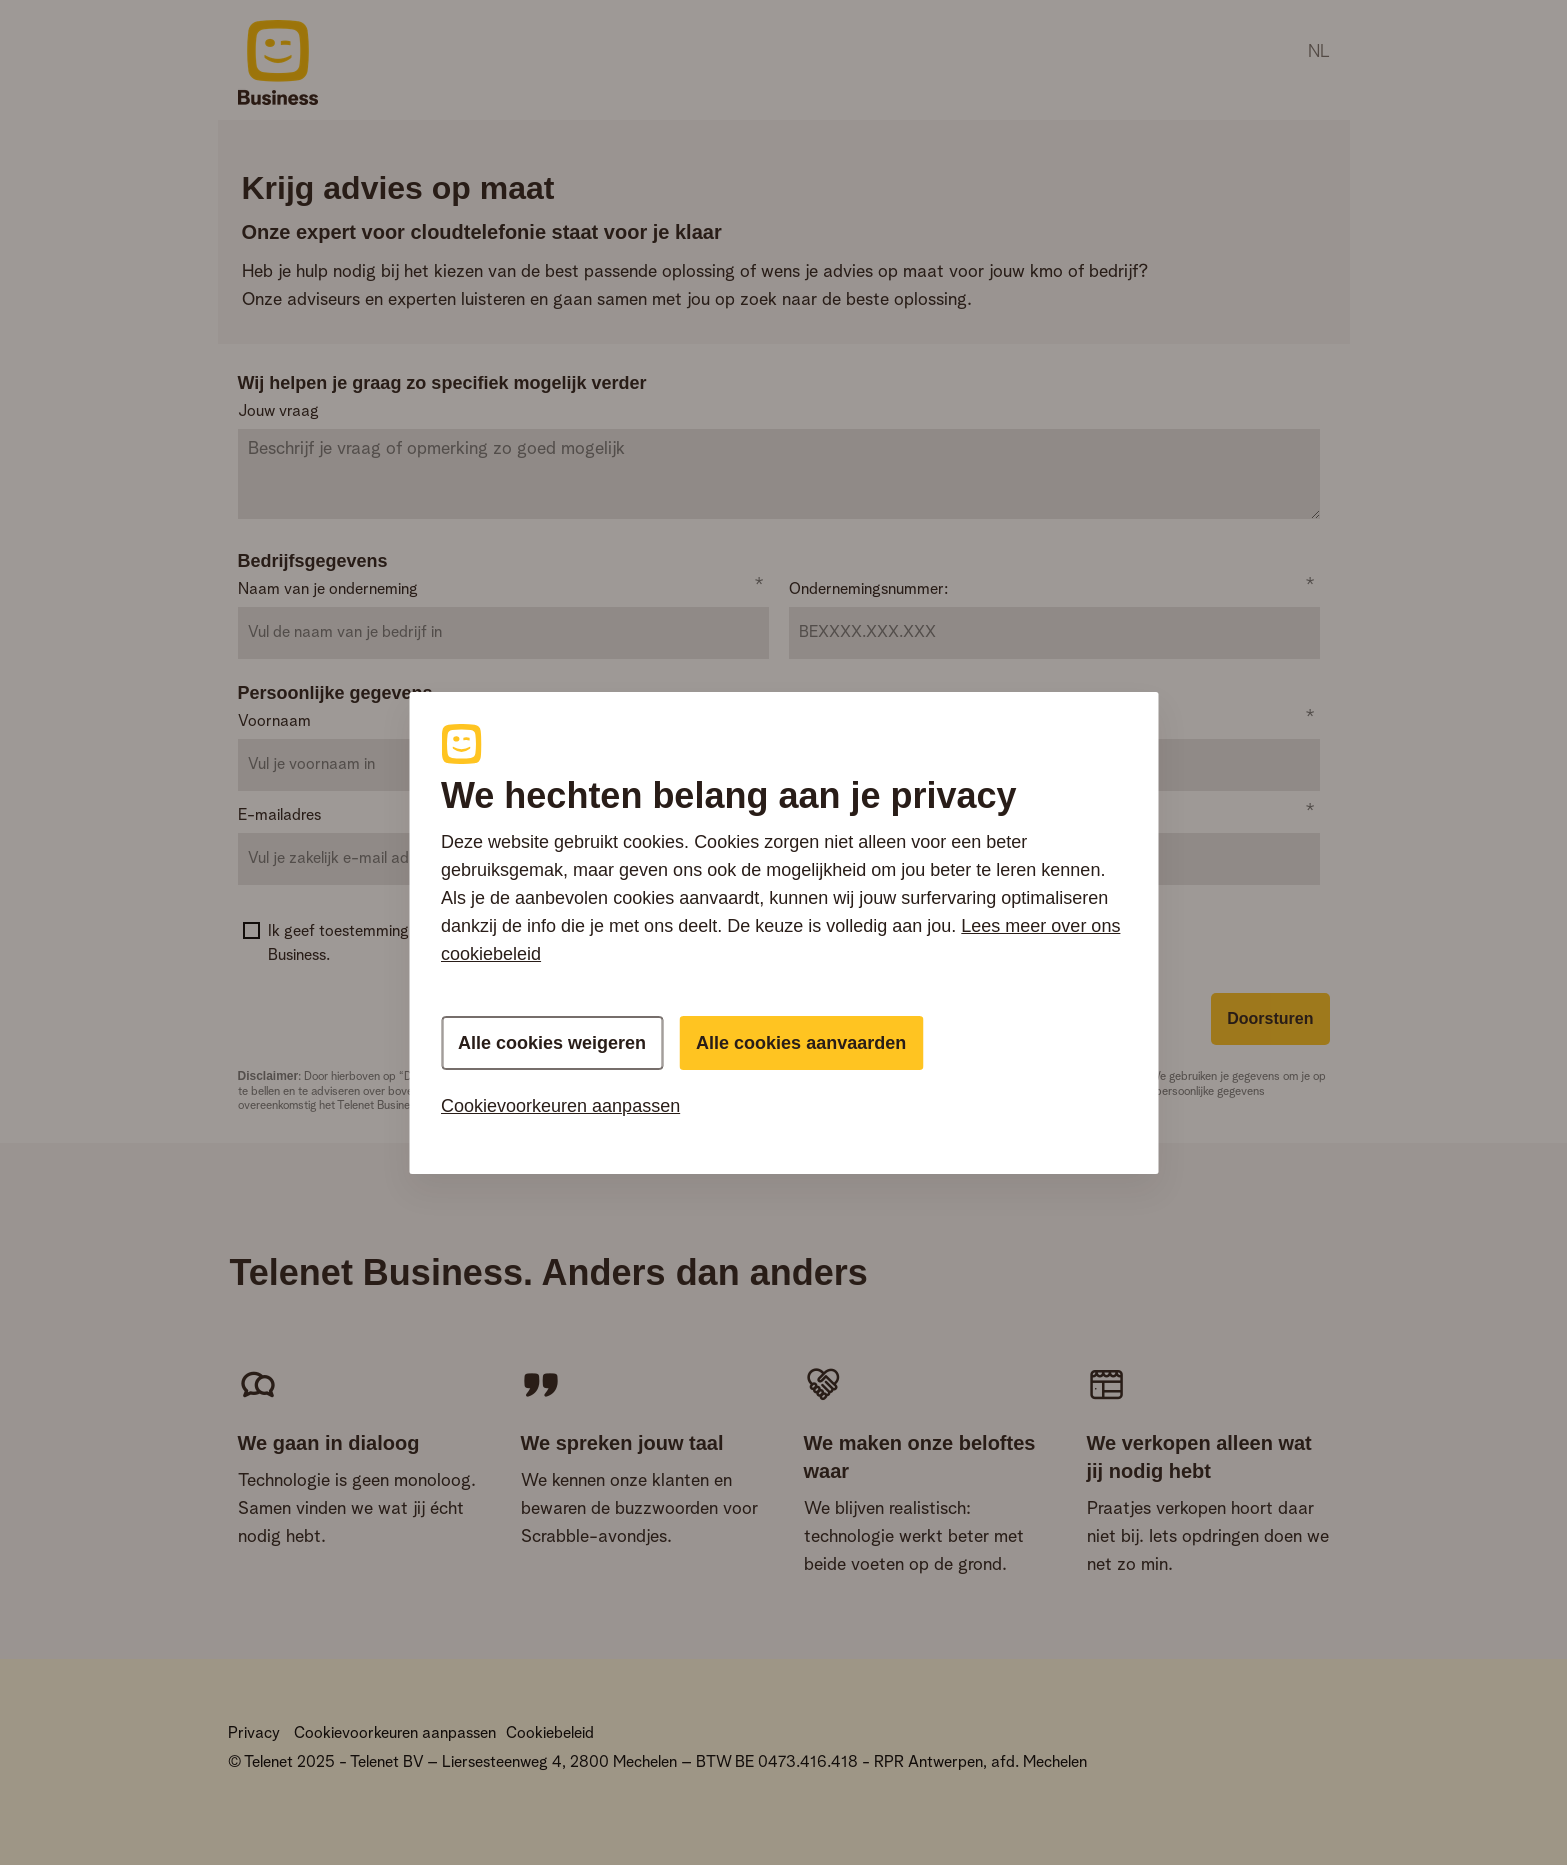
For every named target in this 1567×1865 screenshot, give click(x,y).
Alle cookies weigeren (552, 1043)
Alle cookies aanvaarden (801, 1043)
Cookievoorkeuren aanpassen (560, 1106)
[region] (783, 933)
